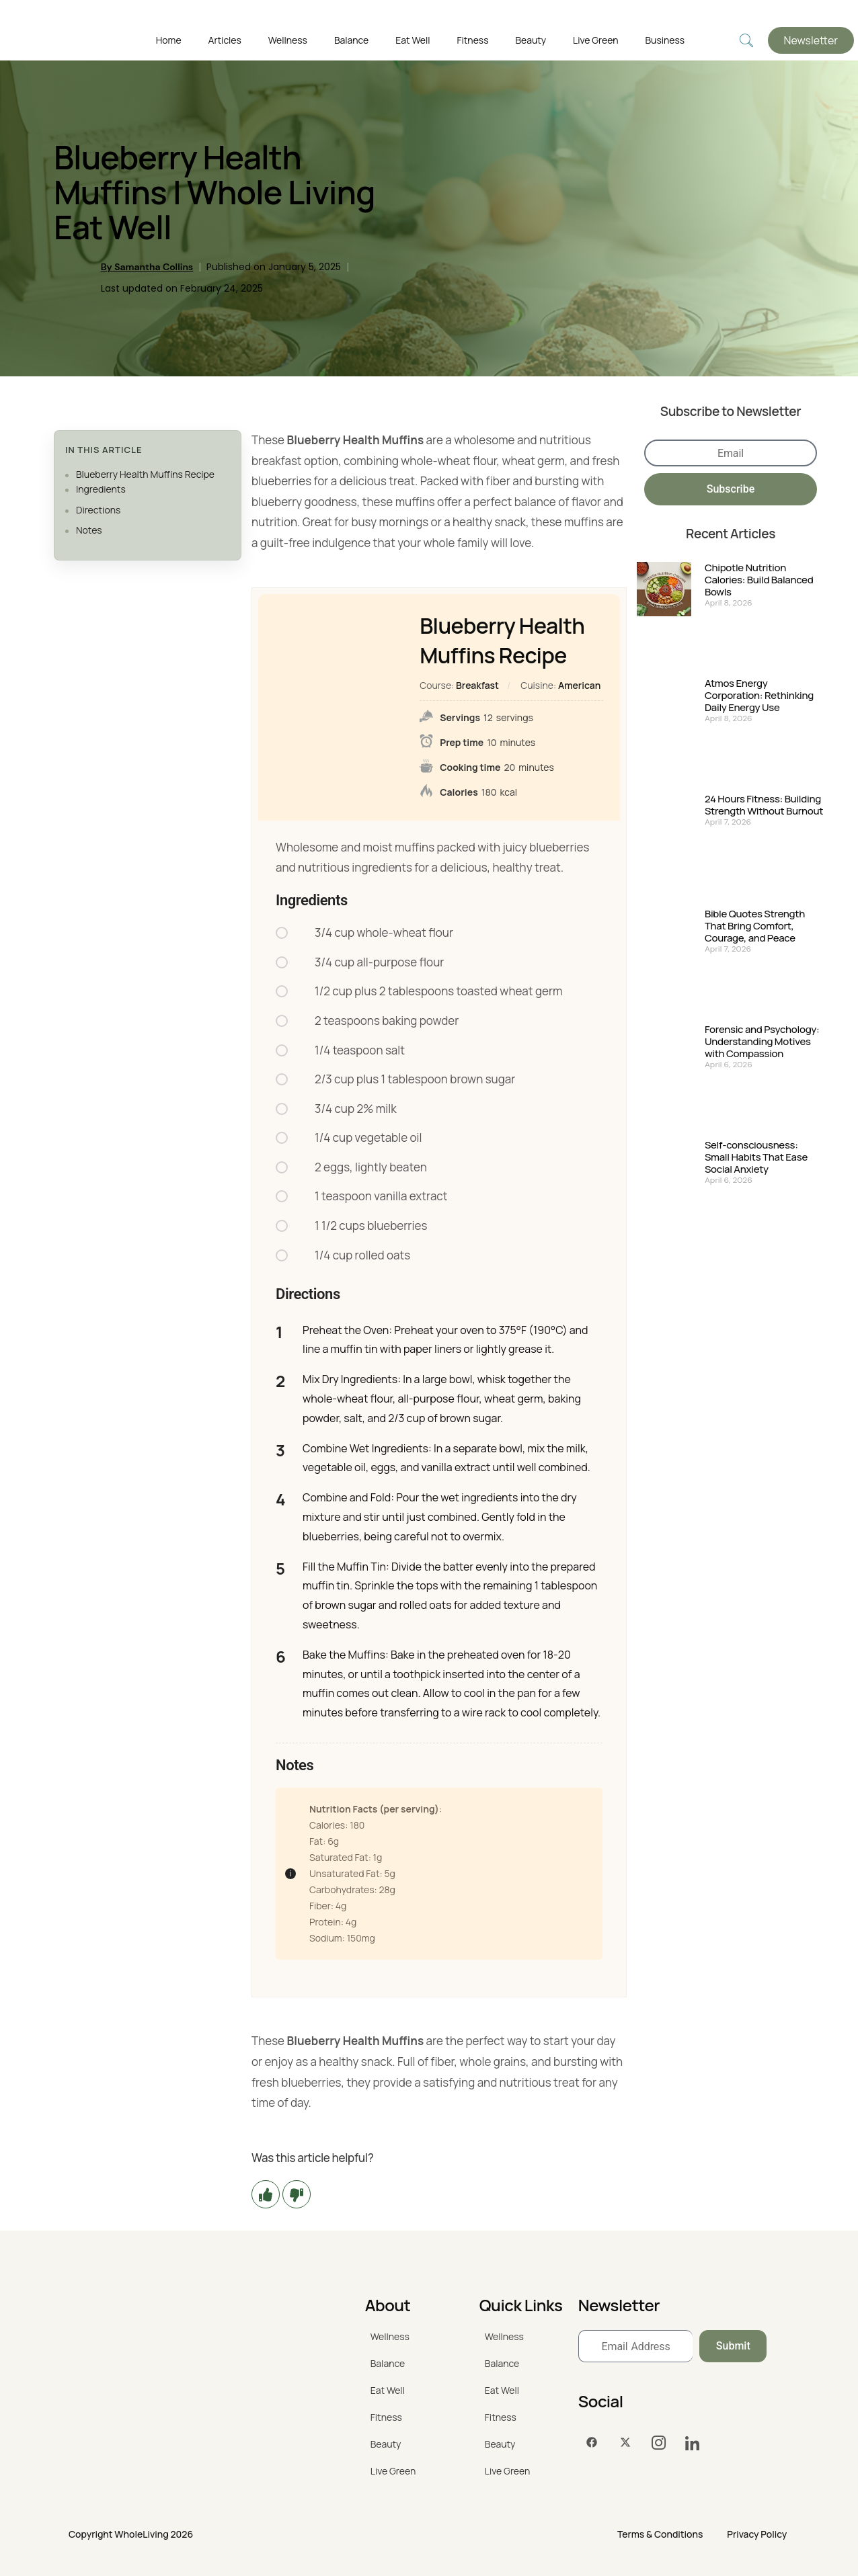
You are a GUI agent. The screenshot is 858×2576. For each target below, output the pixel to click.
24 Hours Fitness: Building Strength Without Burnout (764, 805)
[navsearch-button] (746, 41)
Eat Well (412, 40)
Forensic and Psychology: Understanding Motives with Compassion (762, 1042)
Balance (351, 40)
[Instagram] (659, 2442)
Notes (89, 530)
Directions (98, 509)
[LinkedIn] (692, 2442)
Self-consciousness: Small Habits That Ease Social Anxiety (756, 1157)
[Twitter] (625, 2442)
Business (665, 40)
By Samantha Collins (147, 267)
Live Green (595, 40)
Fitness (472, 40)
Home (169, 40)
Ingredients (101, 489)
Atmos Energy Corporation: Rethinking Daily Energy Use (759, 695)
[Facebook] (591, 2442)
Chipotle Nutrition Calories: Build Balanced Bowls (759, 580)
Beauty (531, 40)
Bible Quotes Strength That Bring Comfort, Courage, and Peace (755, 926)
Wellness (287, 40)
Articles (224, 40)
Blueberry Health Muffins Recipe (145, 474)
